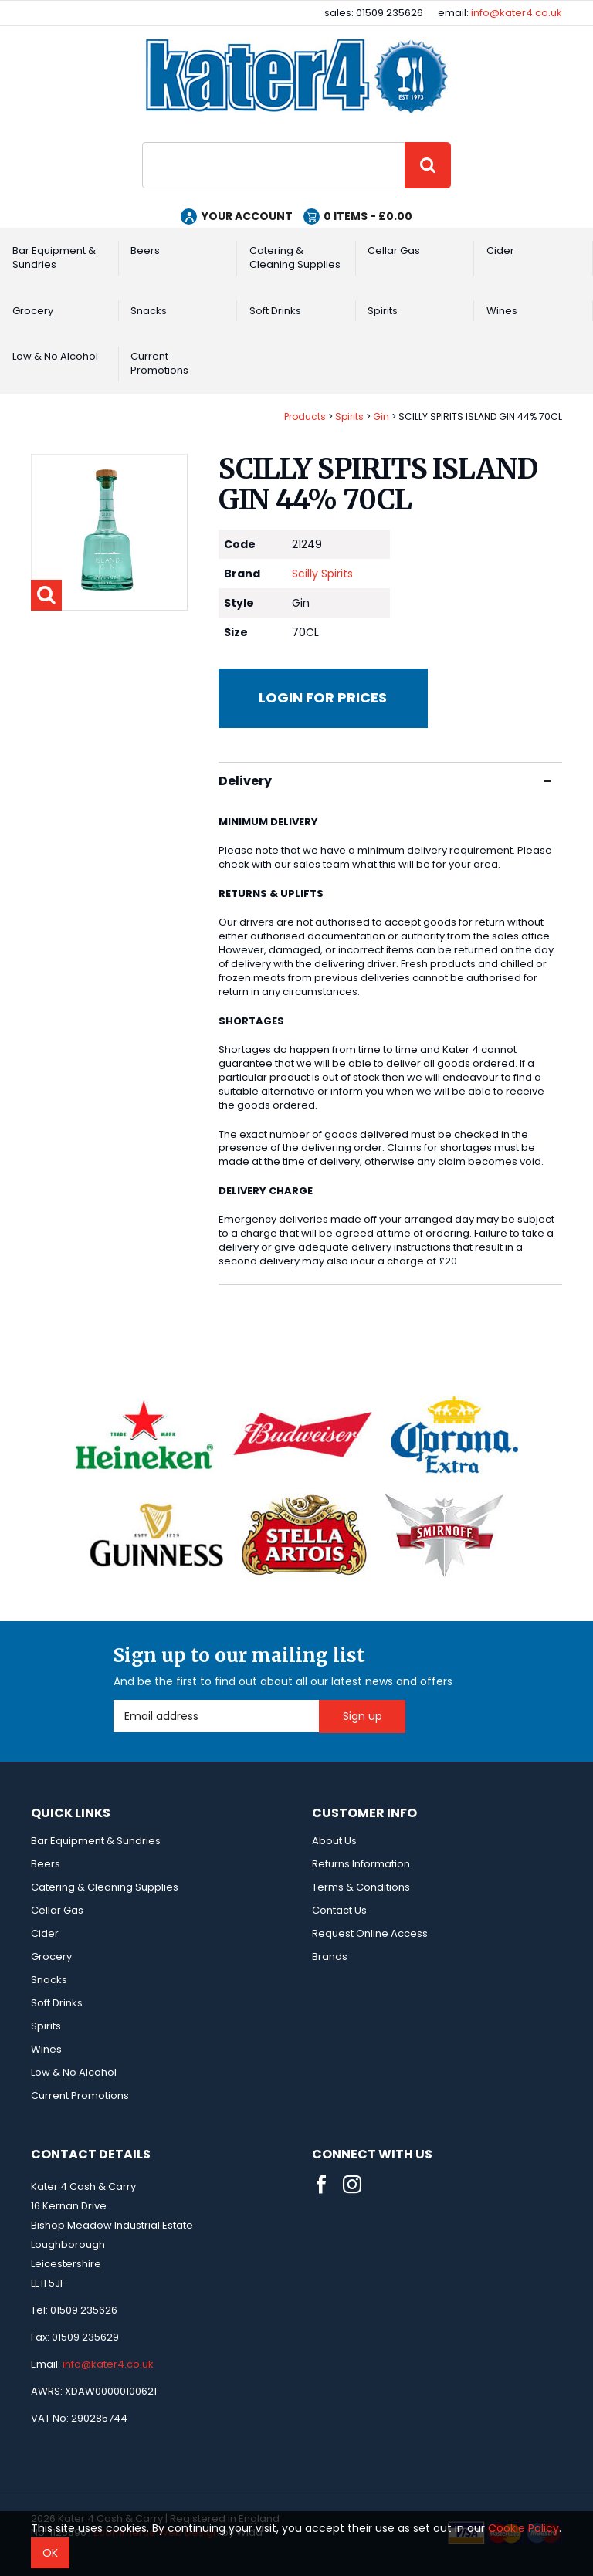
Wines (501, 310)
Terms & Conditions (361, 1887)
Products (305, 416)
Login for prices (323, 697)
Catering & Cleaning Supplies (295, 257)
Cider (500, 250)
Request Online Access (370, 1933)
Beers (145, 250)
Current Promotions (159, 363)
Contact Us (339, 1910)
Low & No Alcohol (55, 356)
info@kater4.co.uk (516, 12)
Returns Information (361, 1864)
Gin (381, 416)
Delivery (385, 781)
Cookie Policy (523, 2528)
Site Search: (142, 142)
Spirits (383, 310)
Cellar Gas (394, 250)
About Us (334, 1840)
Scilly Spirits (322, 573)
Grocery (32, 310)
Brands (329, 1956)
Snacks (148, 310)
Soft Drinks (275, 310)
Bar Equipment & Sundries (54, 257)
